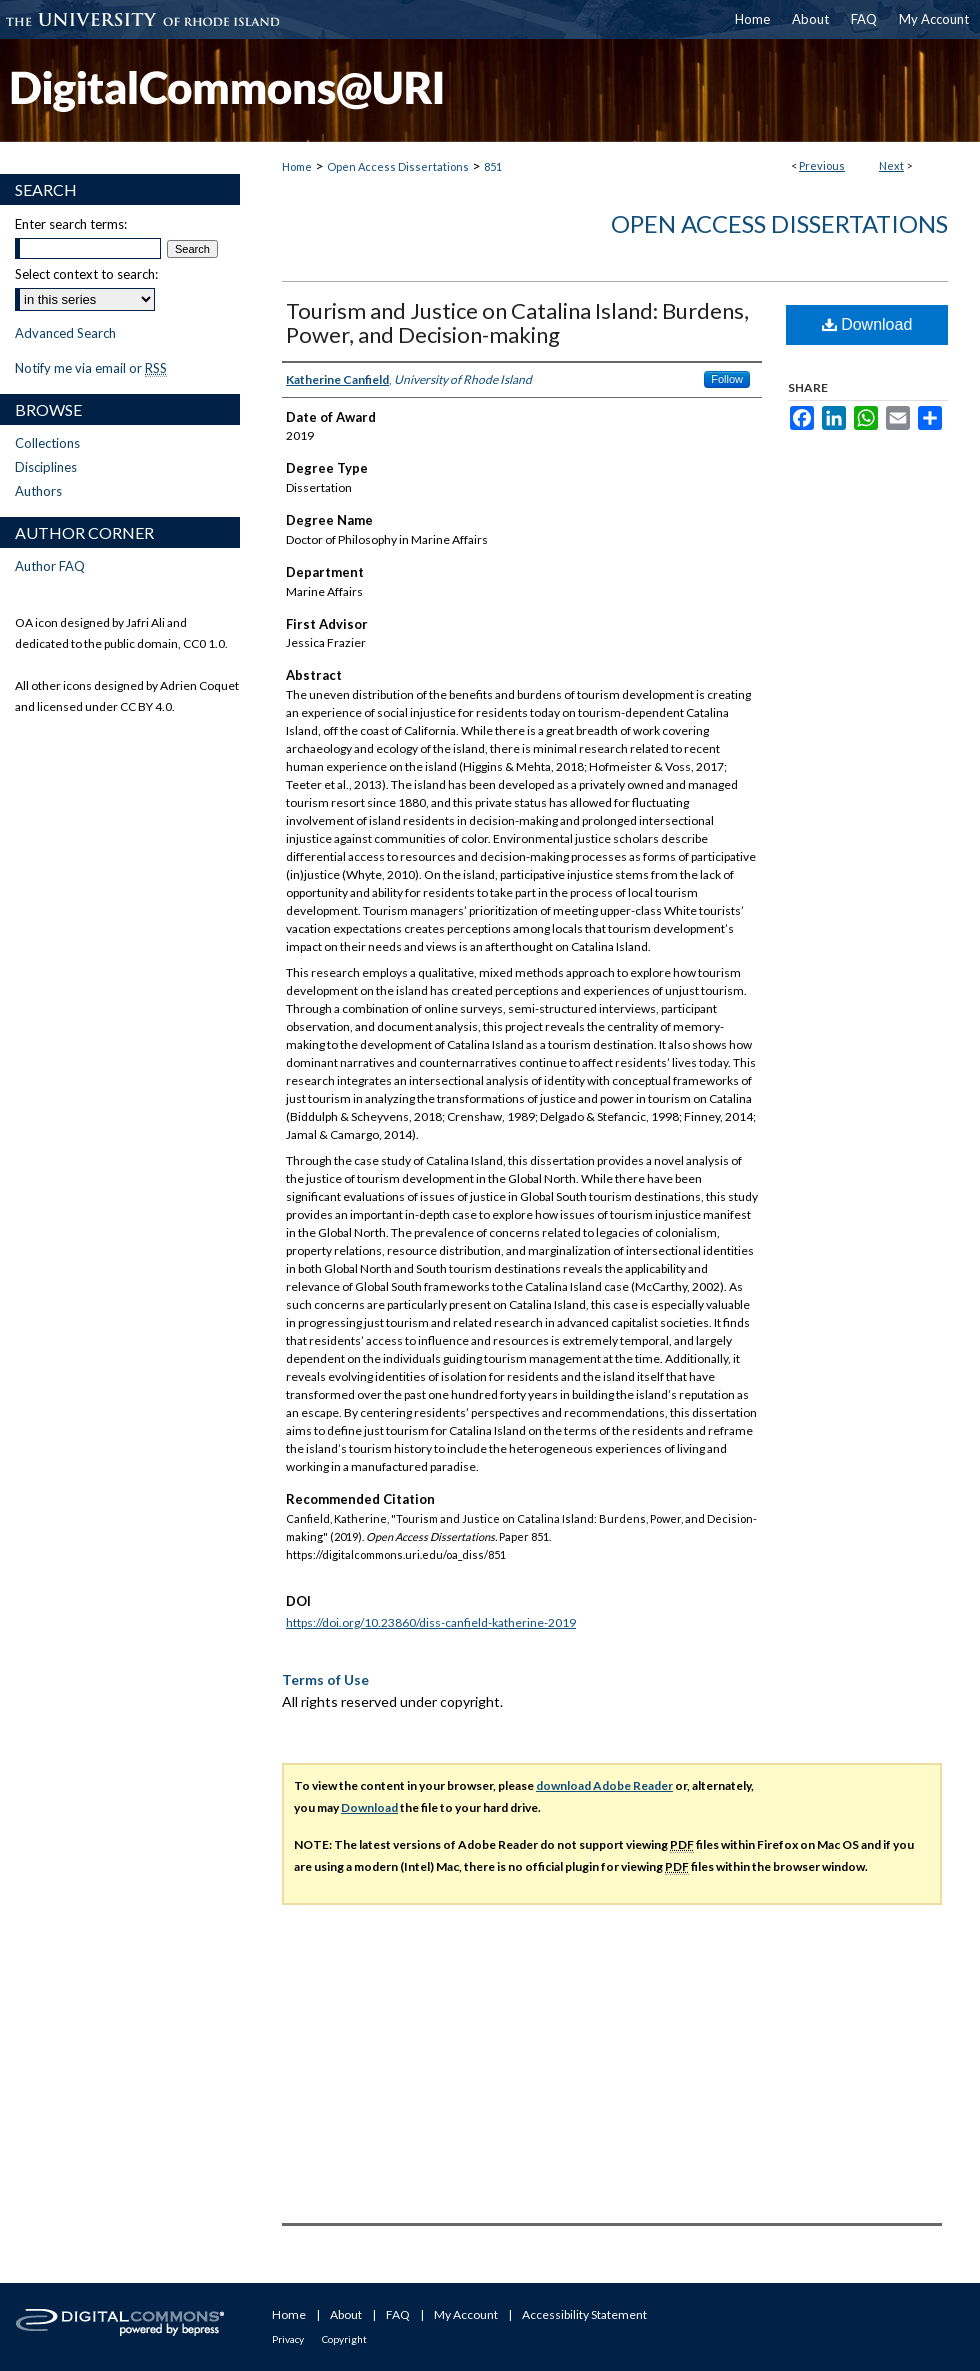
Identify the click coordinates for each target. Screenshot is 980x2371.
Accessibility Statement (584, 2314)
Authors (38, 491)
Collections (47, 443)
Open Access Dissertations (398, 166)
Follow (727, 379)
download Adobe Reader (604, 1785)
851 (493, 166)
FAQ (398, 2314)
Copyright (344, 2339)
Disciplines (46, 467)
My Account (466, 2314)
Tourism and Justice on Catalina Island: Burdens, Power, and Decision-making (517, 322)
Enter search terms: (71, 224)
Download (867, 324)
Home (297, 166)
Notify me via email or (91, 368)
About (346, 2314)
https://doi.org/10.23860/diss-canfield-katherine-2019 (431, 1622)
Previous (822, 165)
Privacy (288, 2339)
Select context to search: (86, 274)
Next (891, 165)
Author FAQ (50, 566)
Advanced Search (65, 333)
